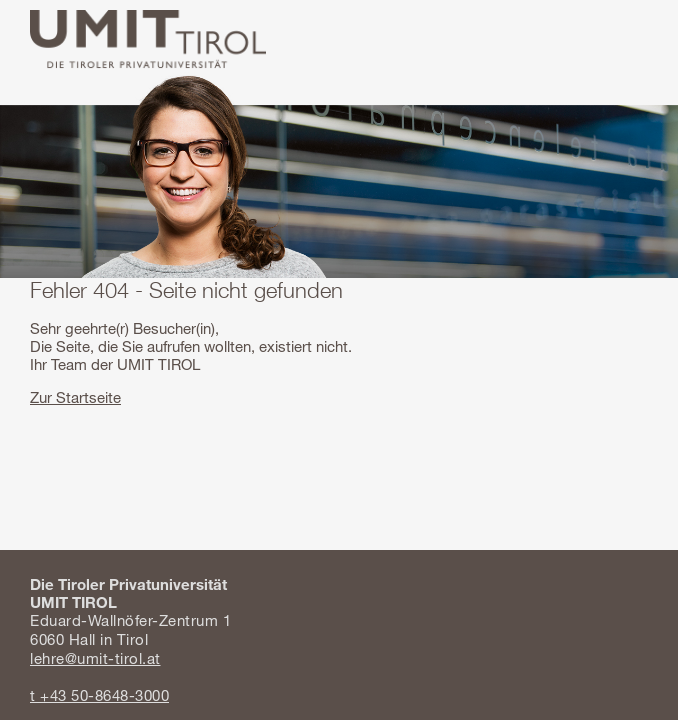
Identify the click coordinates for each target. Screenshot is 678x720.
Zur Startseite (75, 397)
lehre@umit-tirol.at (95, 658)
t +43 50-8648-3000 (99, 695)
